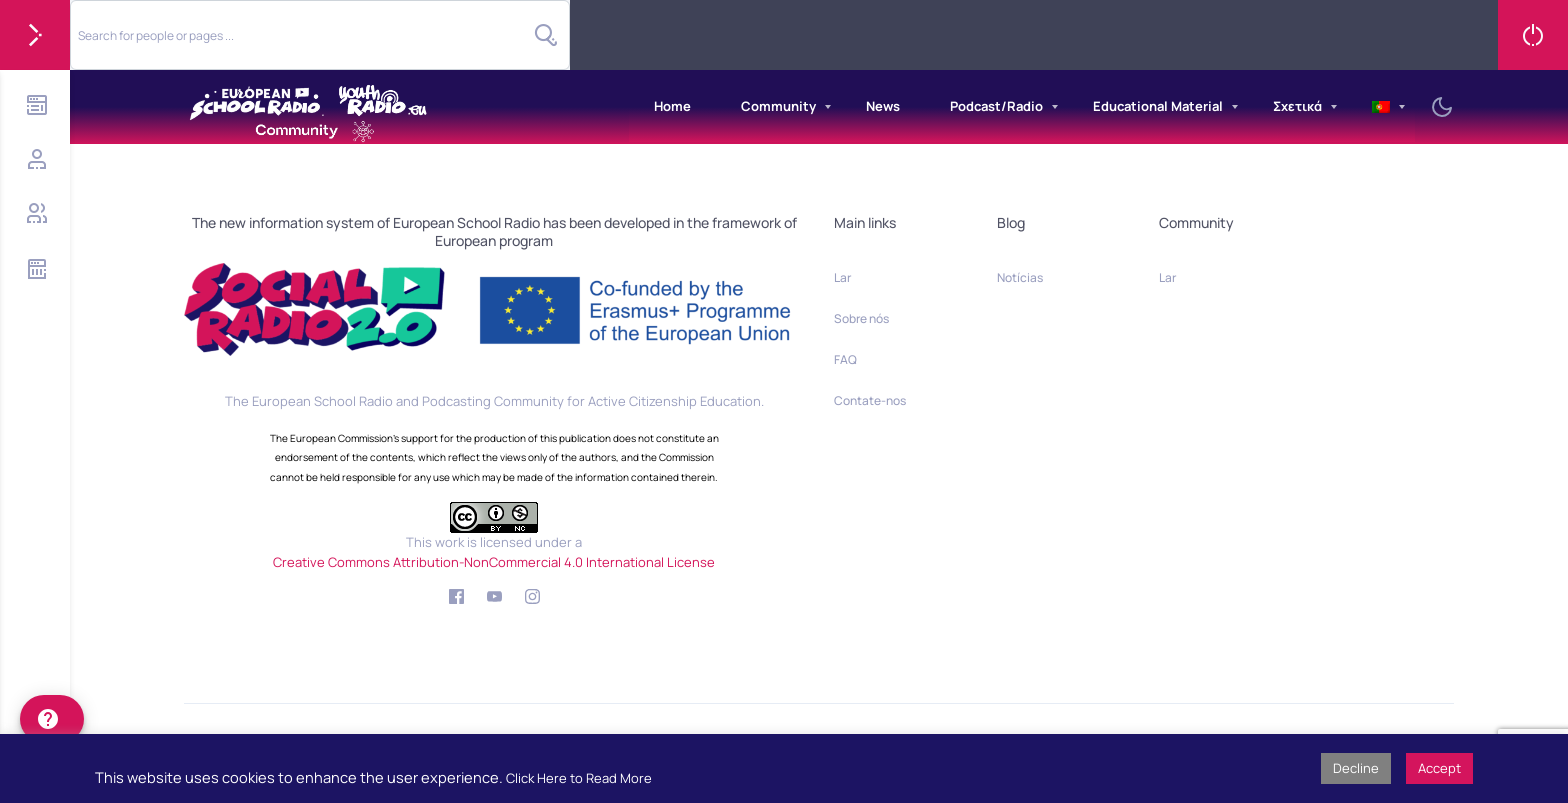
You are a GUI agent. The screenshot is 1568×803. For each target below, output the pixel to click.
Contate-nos (870, 400)
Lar (842, 277)
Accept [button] (1439, 768)
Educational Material (1158, 106)
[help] (52, 719)
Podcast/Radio (996, 106)
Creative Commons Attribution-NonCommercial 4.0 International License (494, 562)
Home (672, 106)
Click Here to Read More (579, 778)
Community (778, 106)
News (883, 106)
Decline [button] (1356, 768)
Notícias (1020, 277)
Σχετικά (1297, 106)
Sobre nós (861, 318)
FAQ (845, 359)
